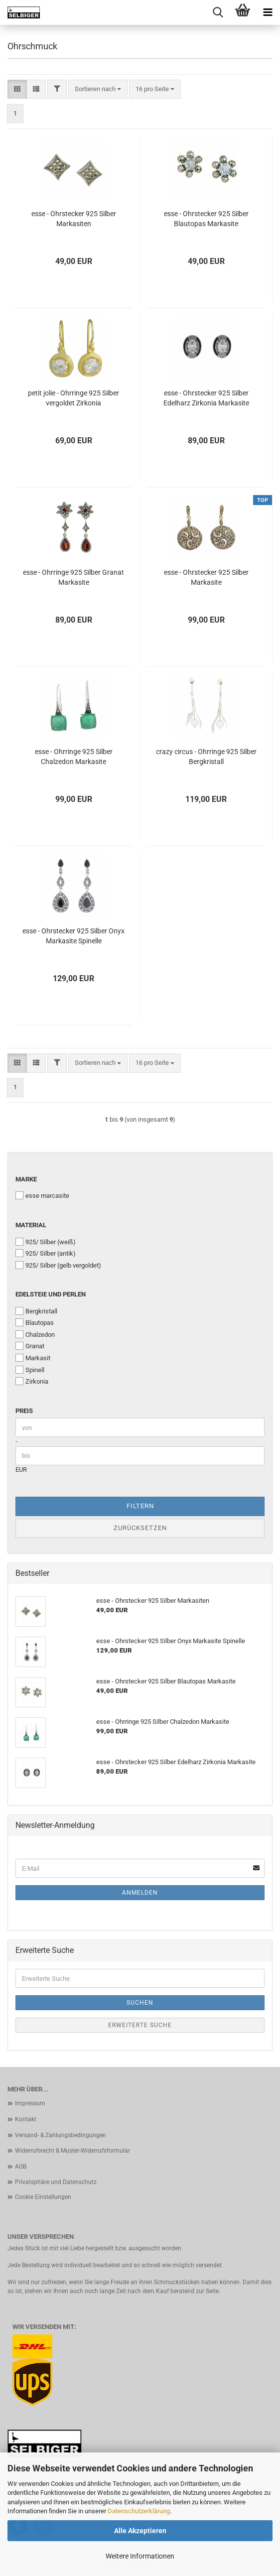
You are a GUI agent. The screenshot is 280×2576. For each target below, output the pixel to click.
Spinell (29, 1370)
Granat (29, 1346)
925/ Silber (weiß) (45, 1242)
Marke (26, 1179)
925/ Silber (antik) (45, 1253)
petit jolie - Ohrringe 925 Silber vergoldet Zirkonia (73, 398)
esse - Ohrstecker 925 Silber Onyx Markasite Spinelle (73, 936)
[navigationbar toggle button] (267, 12)
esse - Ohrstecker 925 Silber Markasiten (73, 219)
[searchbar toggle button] (217, 12)
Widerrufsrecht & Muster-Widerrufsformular (72, 2150)
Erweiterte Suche (140, 2025)
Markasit (32, 1358)
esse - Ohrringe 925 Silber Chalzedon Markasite (74, 757)
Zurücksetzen (140, 1528)
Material (30, 1225)
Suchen (140, 2002)
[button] (17, 89)
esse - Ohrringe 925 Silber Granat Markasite (73, 577)
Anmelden (140, 1892)
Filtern (140, 1506)
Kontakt (25, 2119)
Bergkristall (36, 1311)
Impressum (30, 2103)
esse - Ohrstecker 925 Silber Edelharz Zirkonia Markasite (206, 398)
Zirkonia (31, 1381)
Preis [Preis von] (24, 1411)
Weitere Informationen (140, 2556)
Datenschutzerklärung (139, 2511)
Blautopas (34, 1322)
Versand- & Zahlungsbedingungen (60, 2135)
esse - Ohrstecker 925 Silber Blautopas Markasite (206, 219)
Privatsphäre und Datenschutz (56, 2182)
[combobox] (98, 89)
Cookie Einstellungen (43, 2196)
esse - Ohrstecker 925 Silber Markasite (206, 577)
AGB (20, 2166)
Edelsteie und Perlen (50, 1294)
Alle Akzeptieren (140, 2531)
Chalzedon (35, 1334)
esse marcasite (42, 1195)
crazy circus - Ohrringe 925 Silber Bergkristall (206, 757)
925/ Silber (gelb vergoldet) (58, 1265)
